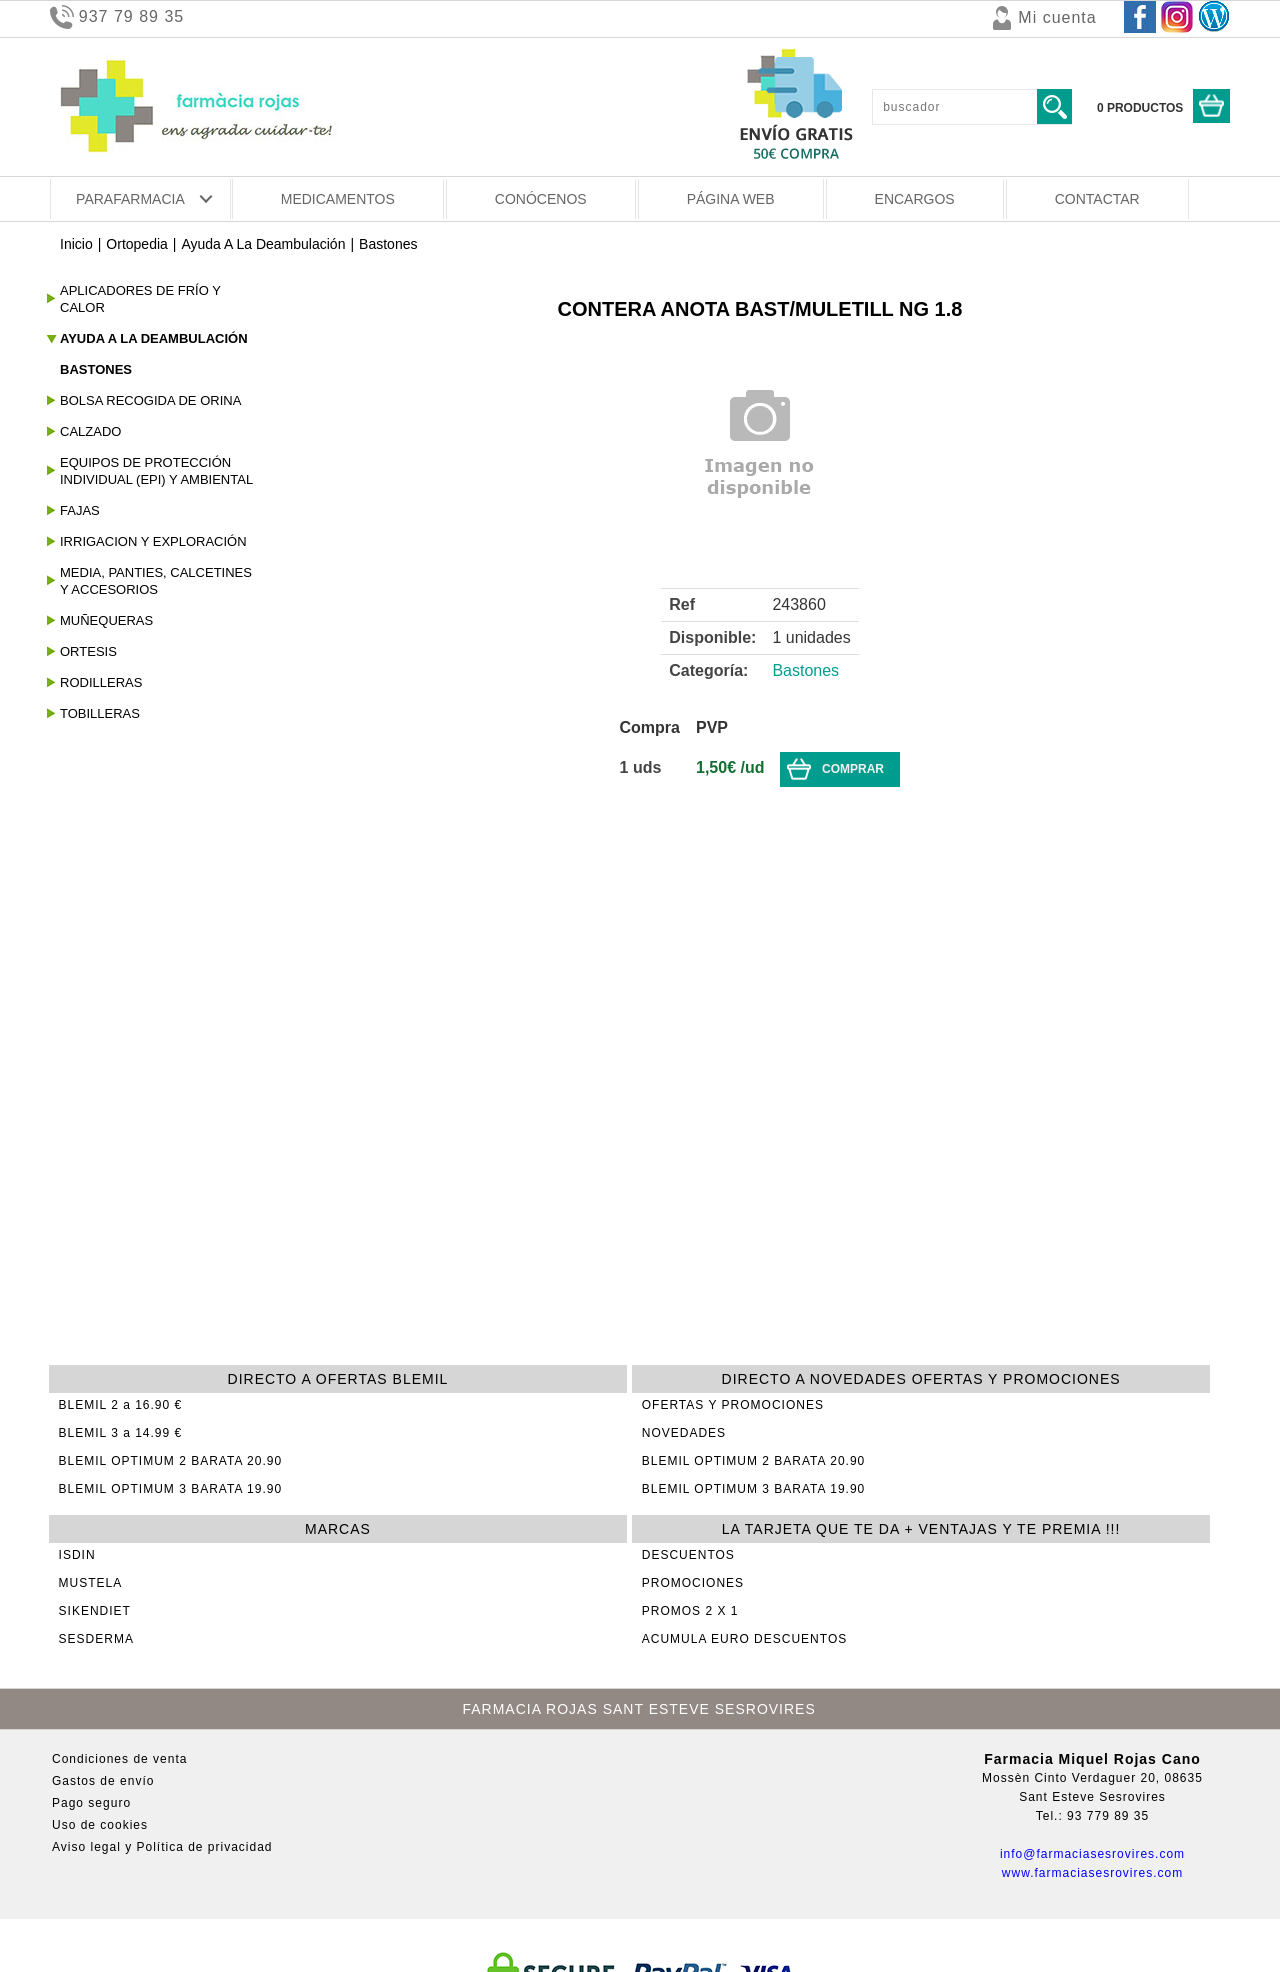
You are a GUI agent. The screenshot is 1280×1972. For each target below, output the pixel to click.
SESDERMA (96, 1639)
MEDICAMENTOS (338, 199)
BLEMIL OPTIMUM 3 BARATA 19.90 (171, 1489)
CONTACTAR (1097, 199)
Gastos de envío (103, 1781)
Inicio (76, 244)
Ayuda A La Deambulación (263, 244)
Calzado (90, 431)
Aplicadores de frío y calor (140, 299)
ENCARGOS (915, 199)
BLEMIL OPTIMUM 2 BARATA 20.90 (171, 1461)
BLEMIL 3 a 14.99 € (121, 1433)
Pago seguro (91, 1803)
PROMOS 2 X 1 (690, 1611)
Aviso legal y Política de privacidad (162, 1847)
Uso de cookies (100, 1825)
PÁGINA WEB (731, 199)
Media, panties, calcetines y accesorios (156, 581)
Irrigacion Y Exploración (153, 541)
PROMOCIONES (693, 1583)
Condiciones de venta (119, 1759)
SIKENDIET (95, 1611)
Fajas (80, 510)
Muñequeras (106, 620)
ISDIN (77, 1555)
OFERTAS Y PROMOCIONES (733, 1405)
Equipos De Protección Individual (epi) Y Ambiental (156, 471)
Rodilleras (101, 682)
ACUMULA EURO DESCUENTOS (744, 1639)
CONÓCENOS (541, 199)
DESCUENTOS (688, 1555)
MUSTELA (91, 1583)
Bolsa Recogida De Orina (150, 400)
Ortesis (88, 651)
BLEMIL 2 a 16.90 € (121, 1405)
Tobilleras (100, 713)
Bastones (388, 244)
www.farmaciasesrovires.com (1092, 1873)
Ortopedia (136, 244)
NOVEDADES (684, 1433)
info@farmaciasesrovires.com (1092, 1854)
